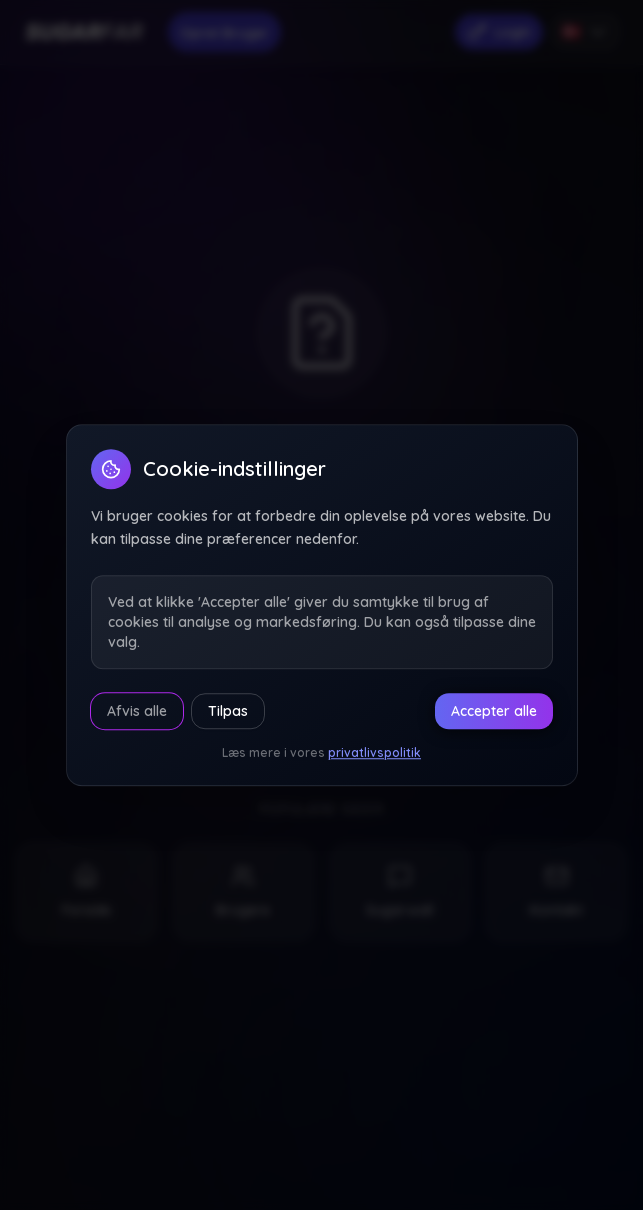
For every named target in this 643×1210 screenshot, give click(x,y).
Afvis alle (137, 711)
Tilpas (228, 711)
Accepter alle (494, 711)
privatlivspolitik (374, 752)
